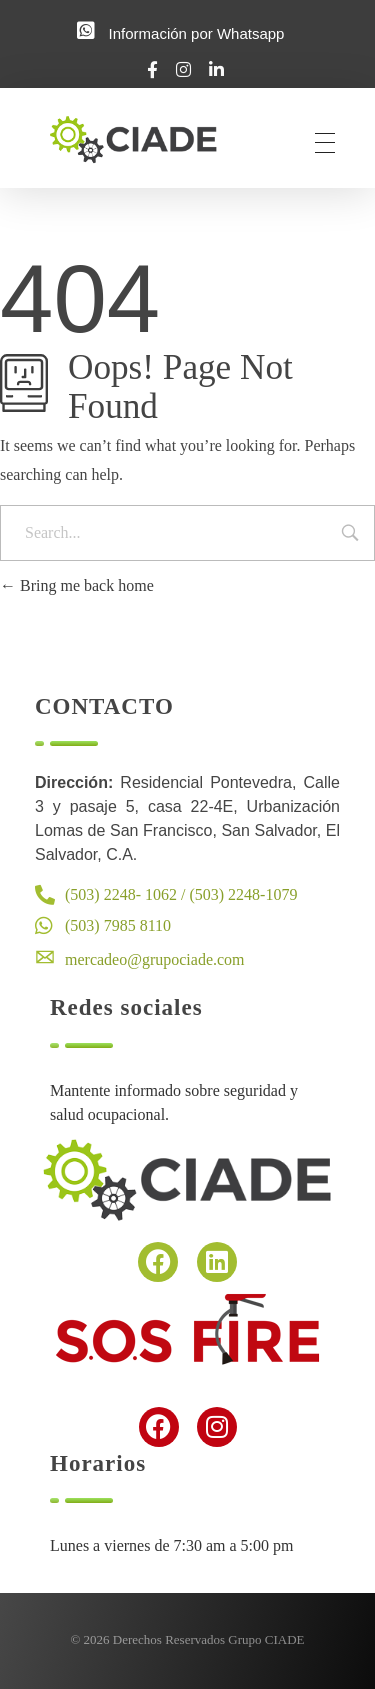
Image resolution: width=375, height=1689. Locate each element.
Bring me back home (77, 585)
